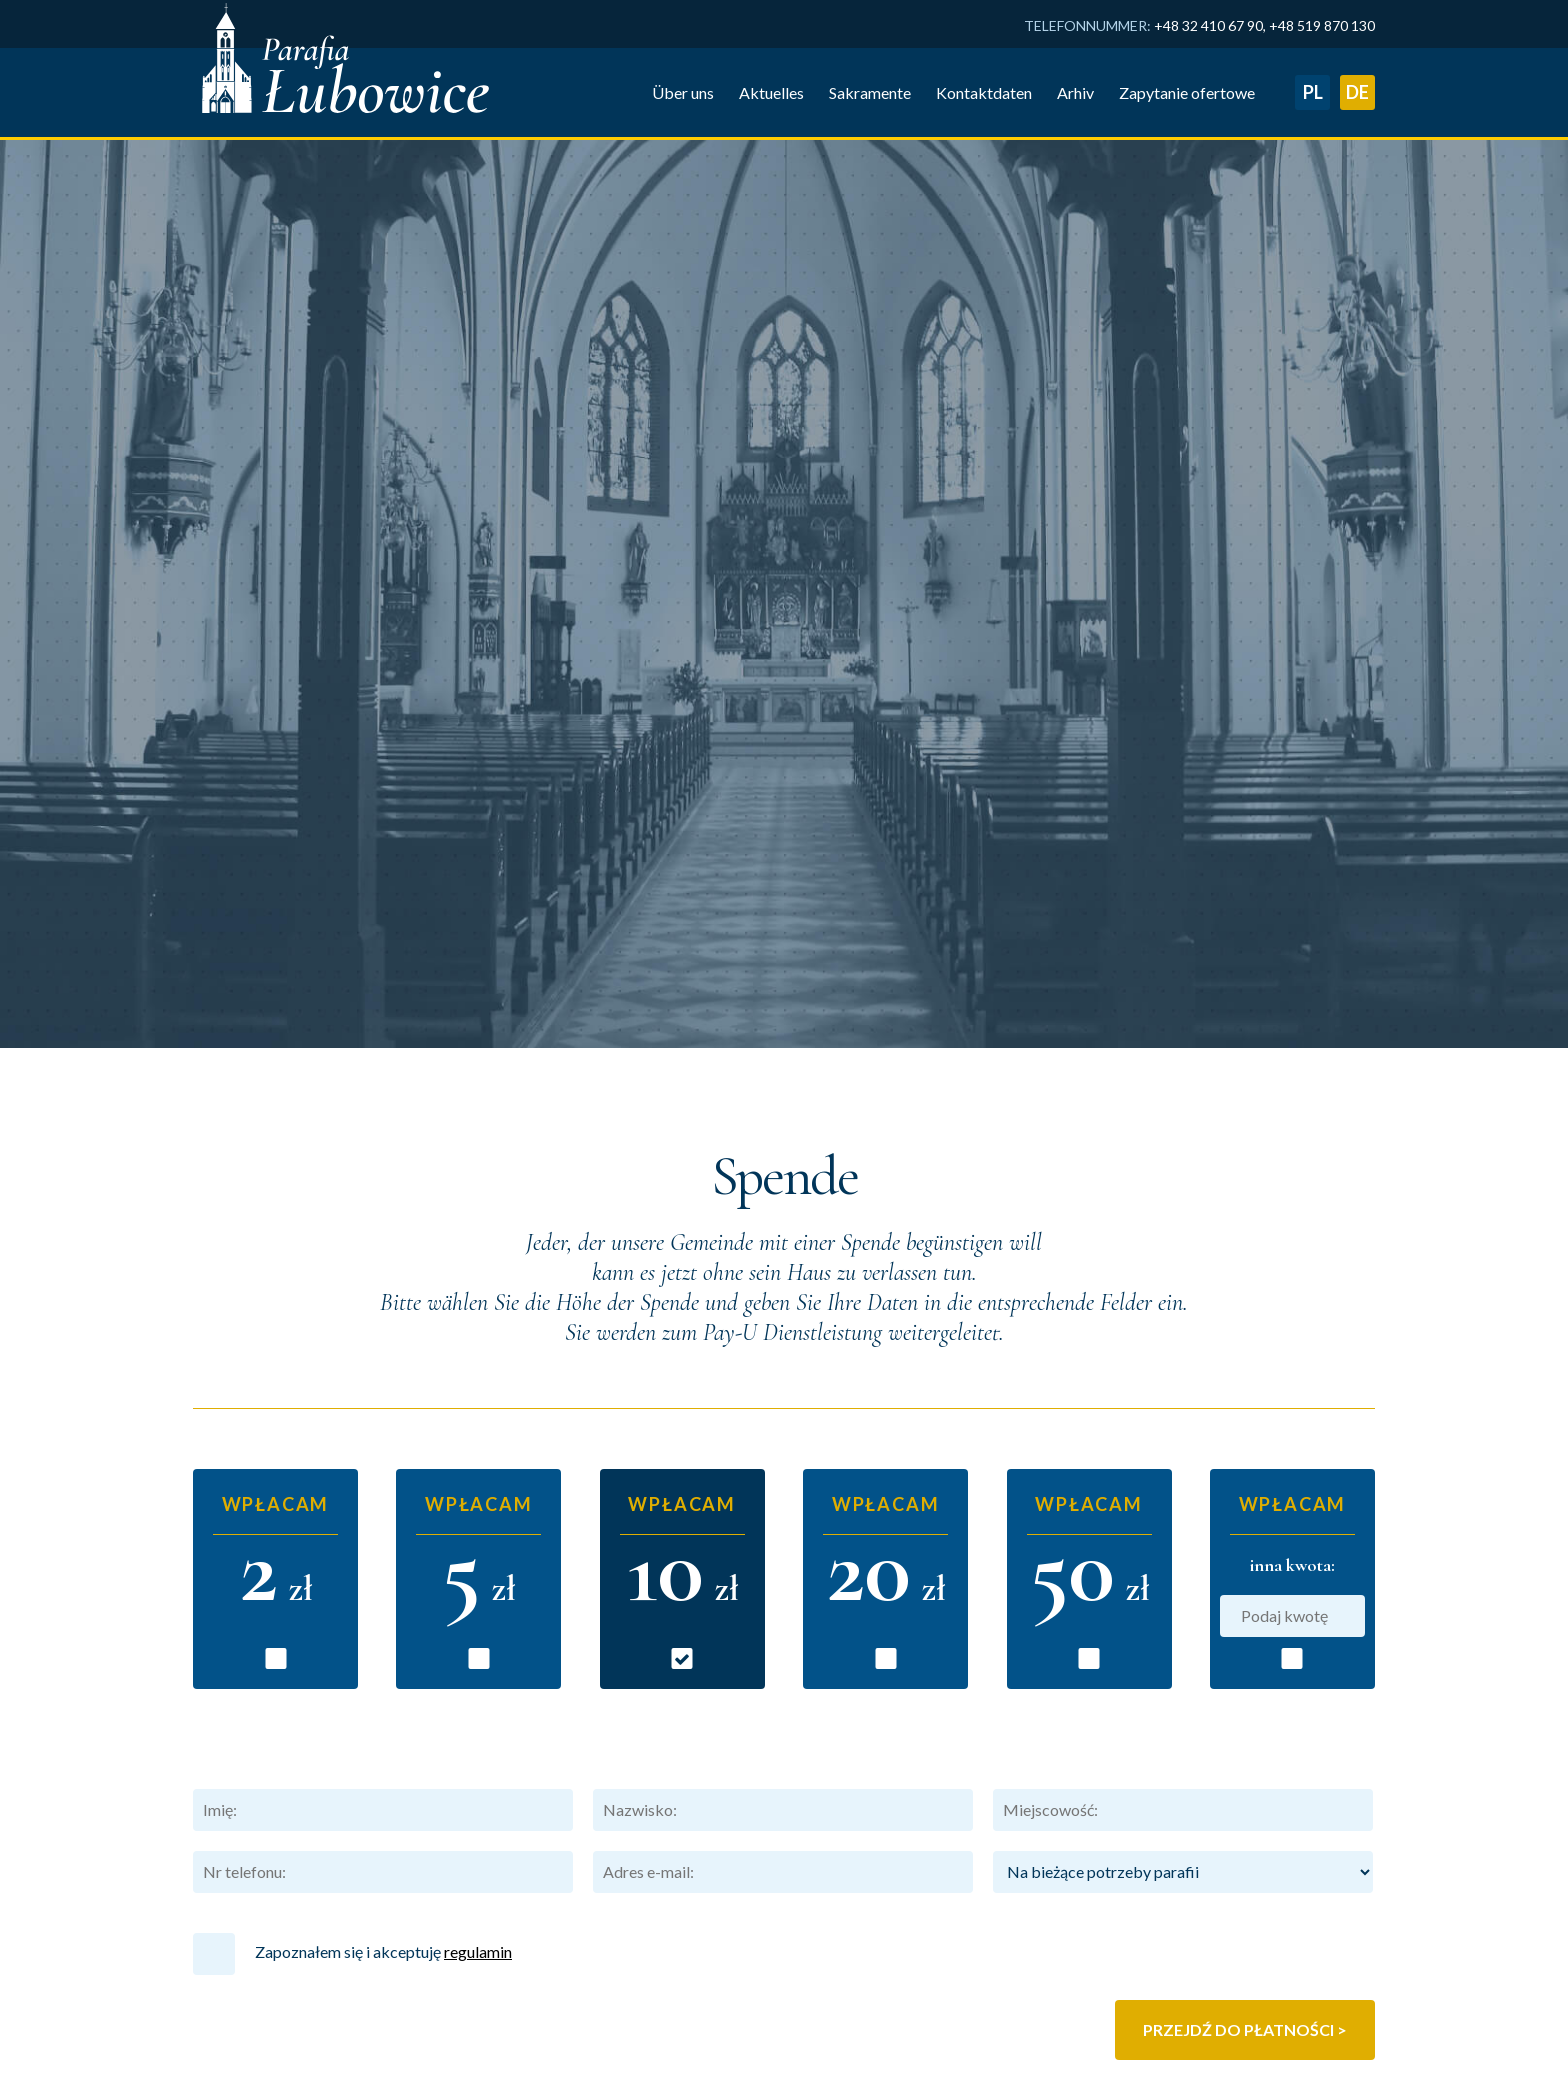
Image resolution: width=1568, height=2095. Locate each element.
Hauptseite (231, 2025)
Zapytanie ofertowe (539, 2057)
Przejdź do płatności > (1245, 1644)
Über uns (224, 2057)
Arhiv (489, 2025)
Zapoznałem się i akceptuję (352, 1569)
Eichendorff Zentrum (1296, 2085)
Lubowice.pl (1326, 2063)
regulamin (478, 1566)
